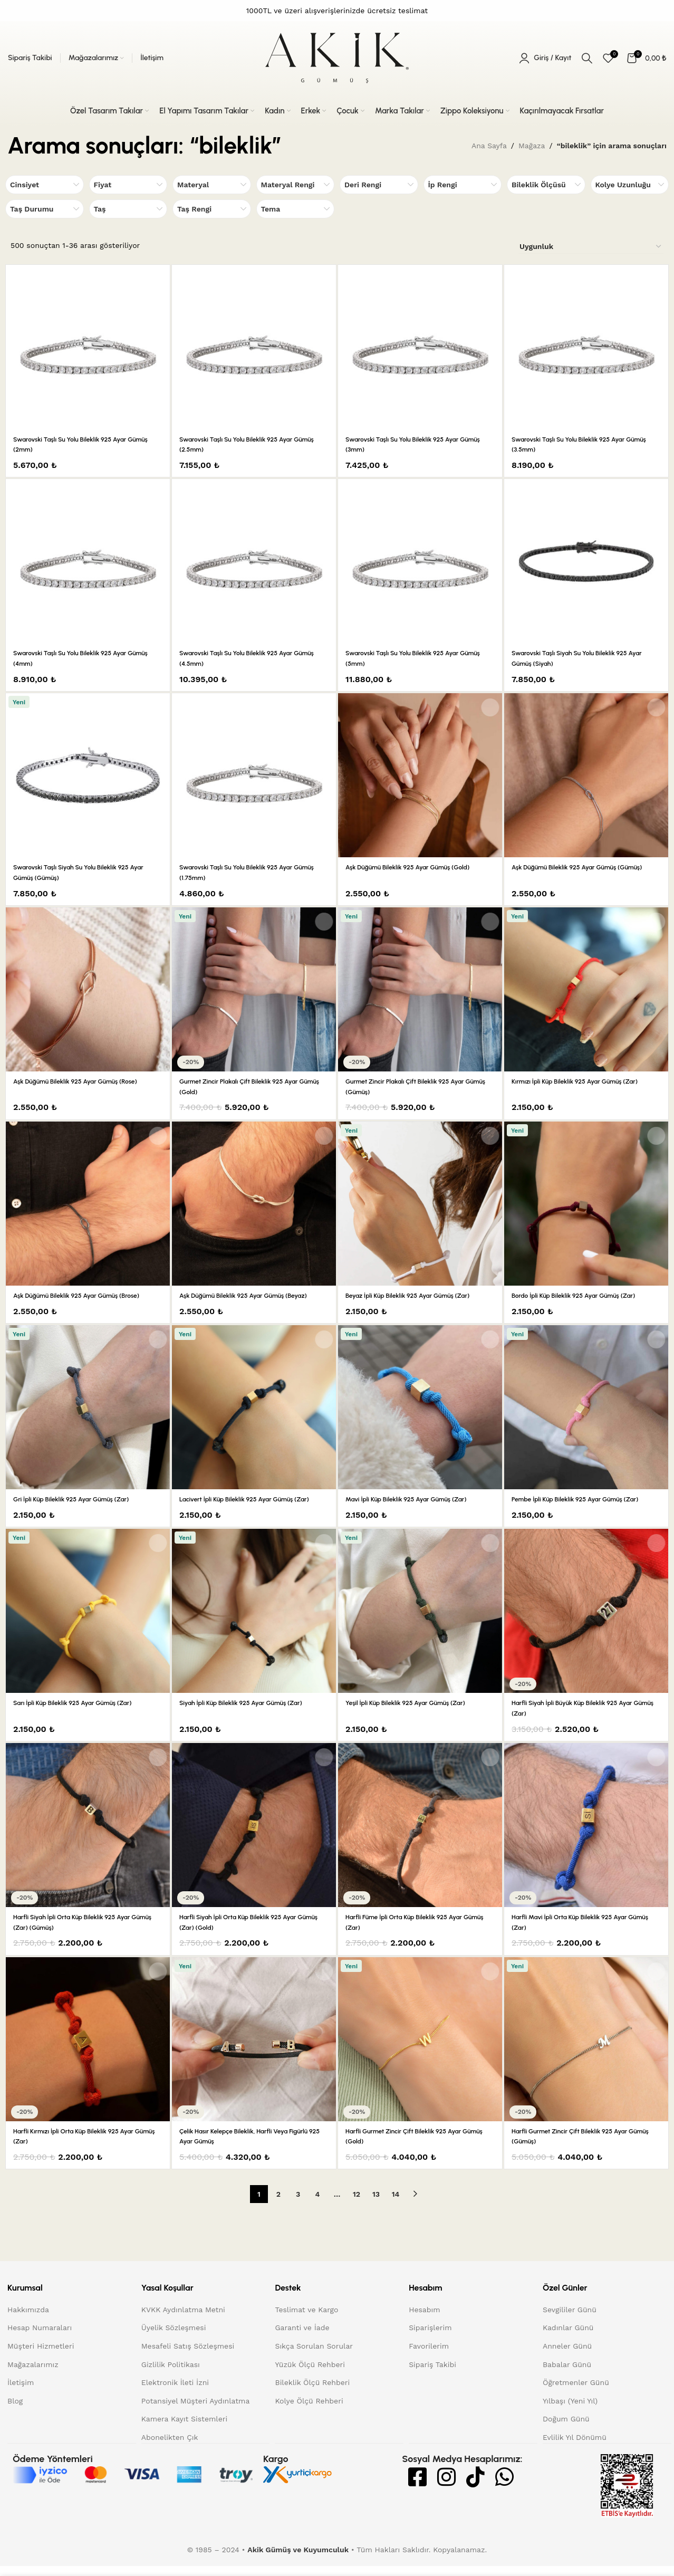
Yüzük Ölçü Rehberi (310, 2374)
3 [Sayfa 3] (298, 2204)
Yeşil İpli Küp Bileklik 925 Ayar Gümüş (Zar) (415, 1713)
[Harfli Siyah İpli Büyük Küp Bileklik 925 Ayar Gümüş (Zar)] (586, 1621)
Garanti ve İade (302, 2338)
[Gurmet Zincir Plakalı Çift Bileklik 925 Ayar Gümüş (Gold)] (254, 989)
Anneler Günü (567, 2356)
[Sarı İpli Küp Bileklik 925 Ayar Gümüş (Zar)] (88, 1621)
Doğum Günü (566, 2429)
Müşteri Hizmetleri (40, 2356)
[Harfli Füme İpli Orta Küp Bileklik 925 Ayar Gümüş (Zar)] (420, 1835)
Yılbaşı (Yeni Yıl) (570, 2411)
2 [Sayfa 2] (278, 2204)
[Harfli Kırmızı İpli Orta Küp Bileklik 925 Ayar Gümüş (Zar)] (88, 2049)
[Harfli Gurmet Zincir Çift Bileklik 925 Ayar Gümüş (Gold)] (420, 2049)
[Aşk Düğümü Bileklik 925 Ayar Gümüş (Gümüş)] (586, 775)
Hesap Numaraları (39, 2338)
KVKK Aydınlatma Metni (183, 2319)
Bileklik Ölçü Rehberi (312, 2393)
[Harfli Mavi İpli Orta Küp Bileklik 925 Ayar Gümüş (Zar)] (586, 1835)
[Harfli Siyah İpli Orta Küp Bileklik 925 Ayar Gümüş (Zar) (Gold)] (254, 1835)
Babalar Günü (567, 2374)
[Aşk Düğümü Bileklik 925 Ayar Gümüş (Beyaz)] (254, 1204)
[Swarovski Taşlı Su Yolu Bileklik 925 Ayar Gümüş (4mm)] (88, 561)
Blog (15, 2411)
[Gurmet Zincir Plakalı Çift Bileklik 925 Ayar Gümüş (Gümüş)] (420, 989)
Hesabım (424, 2319)
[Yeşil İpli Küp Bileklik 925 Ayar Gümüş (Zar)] (420, 1621)
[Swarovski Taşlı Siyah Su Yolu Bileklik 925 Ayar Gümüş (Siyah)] (586, 561)
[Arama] (587, 58)
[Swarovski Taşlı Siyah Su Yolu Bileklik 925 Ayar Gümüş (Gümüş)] (88, 775)
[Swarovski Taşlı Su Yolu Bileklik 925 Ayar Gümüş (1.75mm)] (254, 775)
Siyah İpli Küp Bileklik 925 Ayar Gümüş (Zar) (251, 1713)
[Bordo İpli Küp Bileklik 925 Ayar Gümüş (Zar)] (586, 1204)
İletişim (20, 2393)
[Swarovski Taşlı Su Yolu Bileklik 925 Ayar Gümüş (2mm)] (88, 347)
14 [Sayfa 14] (396, 2204)
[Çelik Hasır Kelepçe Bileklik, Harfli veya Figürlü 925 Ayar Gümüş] (254, 2049)
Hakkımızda (28, 2319)
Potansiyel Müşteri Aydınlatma (195, 2411)
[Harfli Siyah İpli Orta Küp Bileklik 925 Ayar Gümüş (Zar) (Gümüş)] (88, 1835)
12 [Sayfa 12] (356, 2204)
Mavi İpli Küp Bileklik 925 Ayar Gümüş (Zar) (416, 1499)
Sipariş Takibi (432, 2374)
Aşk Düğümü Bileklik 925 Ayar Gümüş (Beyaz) (253, 1295)
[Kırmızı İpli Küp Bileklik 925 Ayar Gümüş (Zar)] (586, 989)
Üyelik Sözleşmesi (173, 2338)
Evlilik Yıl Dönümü (574, 2448)
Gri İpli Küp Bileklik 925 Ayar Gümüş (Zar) (80, 1499)
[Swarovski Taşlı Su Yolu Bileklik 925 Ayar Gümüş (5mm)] (420, 561)
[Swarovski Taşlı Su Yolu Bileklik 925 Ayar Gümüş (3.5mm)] (586, 347)
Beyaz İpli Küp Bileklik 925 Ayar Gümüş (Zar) (417, 1295)
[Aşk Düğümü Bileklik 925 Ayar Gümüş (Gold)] (420, 775)
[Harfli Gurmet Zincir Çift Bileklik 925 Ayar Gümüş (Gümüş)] (586, 2049)
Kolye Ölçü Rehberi (309, 2411)
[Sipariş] (590, 247)
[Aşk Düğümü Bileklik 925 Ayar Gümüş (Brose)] (88, 1204)
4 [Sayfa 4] (317, 2204)
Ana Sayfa (489, 145)
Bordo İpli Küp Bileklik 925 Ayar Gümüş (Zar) (584, 1295)
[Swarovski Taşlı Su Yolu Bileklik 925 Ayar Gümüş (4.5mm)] (254, 561)
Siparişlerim (430, 2338)
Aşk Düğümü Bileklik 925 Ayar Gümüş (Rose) (85, 1081)
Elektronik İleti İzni (175, 2393)
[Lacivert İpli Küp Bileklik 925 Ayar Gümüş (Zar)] (254, 1407)
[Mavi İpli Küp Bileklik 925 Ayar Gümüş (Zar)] (420, 1407)
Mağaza (531, 145)
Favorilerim (429, 2356)
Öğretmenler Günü (576, 2393)
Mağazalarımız (33, 2374)
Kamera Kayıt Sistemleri (184, 2429)
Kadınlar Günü (568, 2338)
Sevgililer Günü (569, 2319)
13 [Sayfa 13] (376, 2204)
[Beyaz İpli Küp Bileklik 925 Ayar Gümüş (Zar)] (420, 1204)
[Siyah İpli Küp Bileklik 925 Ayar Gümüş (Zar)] (254, 1621)
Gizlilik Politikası (170, 2374)
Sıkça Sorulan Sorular (314, 2356)
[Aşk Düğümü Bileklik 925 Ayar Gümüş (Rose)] (88, 989)
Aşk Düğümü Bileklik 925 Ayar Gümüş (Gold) (417, 867)
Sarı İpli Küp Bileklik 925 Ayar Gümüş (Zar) (82, 1713)
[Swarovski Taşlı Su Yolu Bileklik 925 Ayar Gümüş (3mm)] (420, 347)
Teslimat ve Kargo (306, 2319)
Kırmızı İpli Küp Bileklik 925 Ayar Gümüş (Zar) (585, 1081)
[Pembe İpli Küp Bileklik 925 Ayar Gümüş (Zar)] (586, 1407)
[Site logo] (337, 57)
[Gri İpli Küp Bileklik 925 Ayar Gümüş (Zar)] (88, 1407)
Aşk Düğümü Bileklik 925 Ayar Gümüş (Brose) (86, 1295)
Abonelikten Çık (169, 2448)
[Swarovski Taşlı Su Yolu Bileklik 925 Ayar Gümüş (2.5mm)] (254, 347)
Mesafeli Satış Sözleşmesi (188, 2356)
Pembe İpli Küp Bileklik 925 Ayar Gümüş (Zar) (585, 1499)
